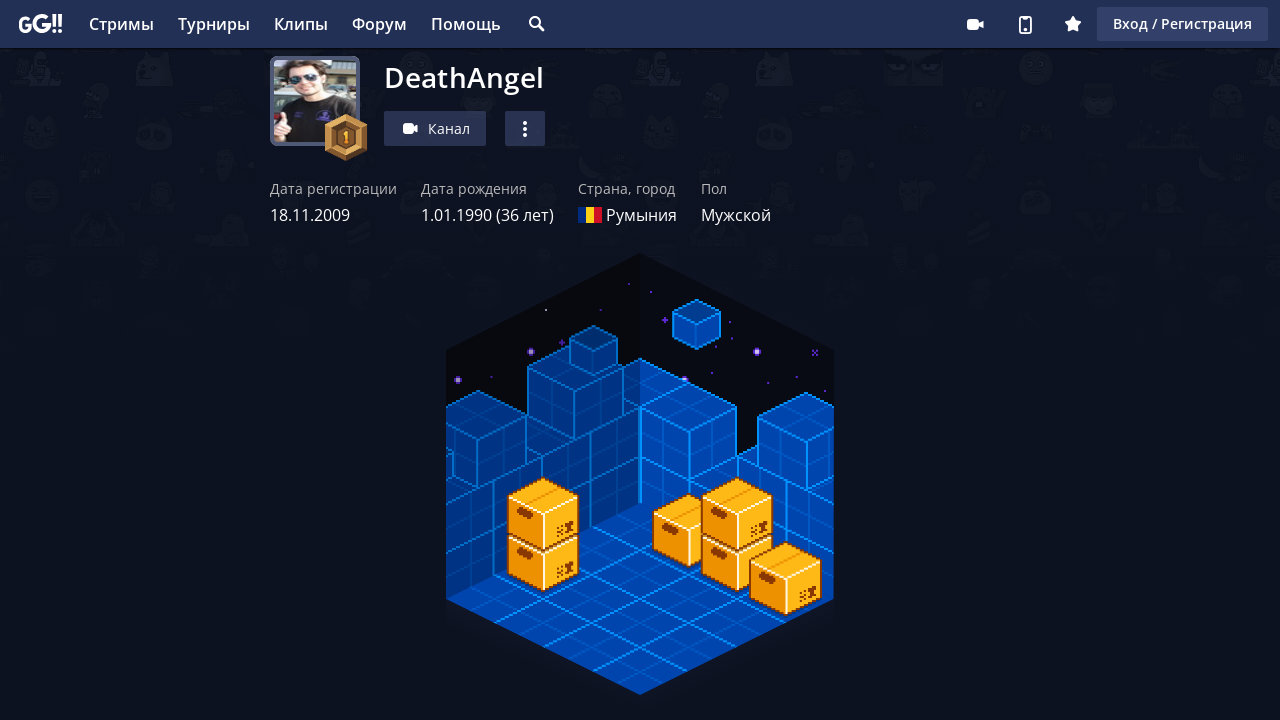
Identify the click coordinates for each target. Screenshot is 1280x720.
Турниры (214, 24)
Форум (379, 24)
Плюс (1073, 24)
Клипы (301, 24)
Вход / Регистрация (1182, 23)
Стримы (121, 24)
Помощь (466, 24)
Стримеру (975, 24)
